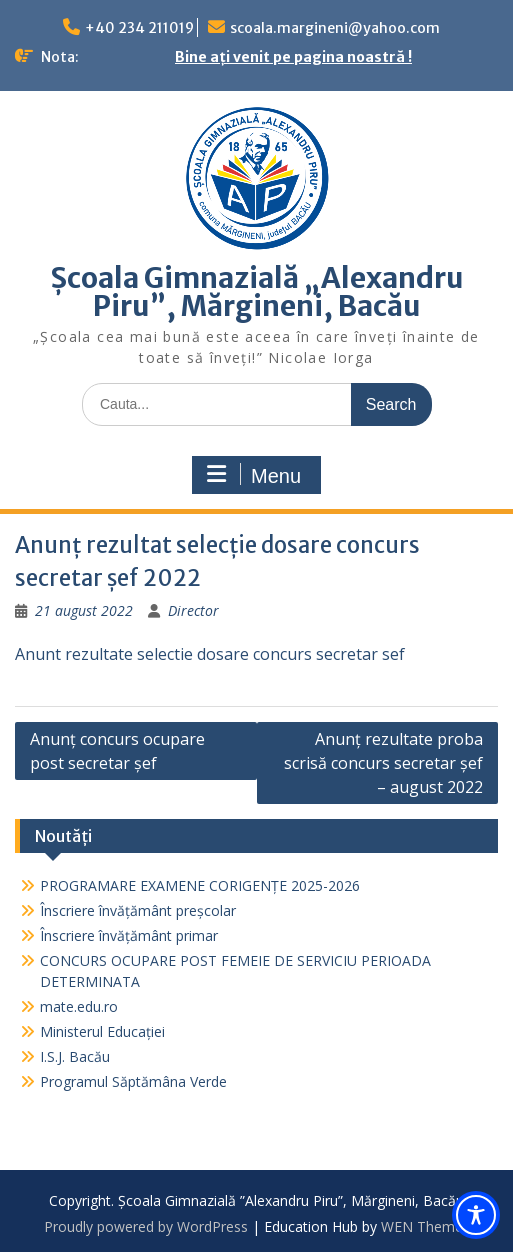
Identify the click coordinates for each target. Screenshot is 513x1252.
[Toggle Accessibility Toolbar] (476, 1215)
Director (193, 610)
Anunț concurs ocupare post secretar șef (117, 751)
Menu (254, 475)
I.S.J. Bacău (75, 1056)
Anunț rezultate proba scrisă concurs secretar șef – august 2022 (383, 763)
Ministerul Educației (102, 1031)
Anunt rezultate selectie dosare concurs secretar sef (210, 654)
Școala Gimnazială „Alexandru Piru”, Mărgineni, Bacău (257, 292)
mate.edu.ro (79, 1006)
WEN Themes (425, 1226)
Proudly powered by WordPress (146, 1226)
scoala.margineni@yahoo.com (335, 28)
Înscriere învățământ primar (129, 935)
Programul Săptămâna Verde (133, 1081)
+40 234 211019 (139, 28)
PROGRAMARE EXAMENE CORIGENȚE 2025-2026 (200, 885)
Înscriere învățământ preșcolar (138, 910)
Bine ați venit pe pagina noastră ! (293, 57)
